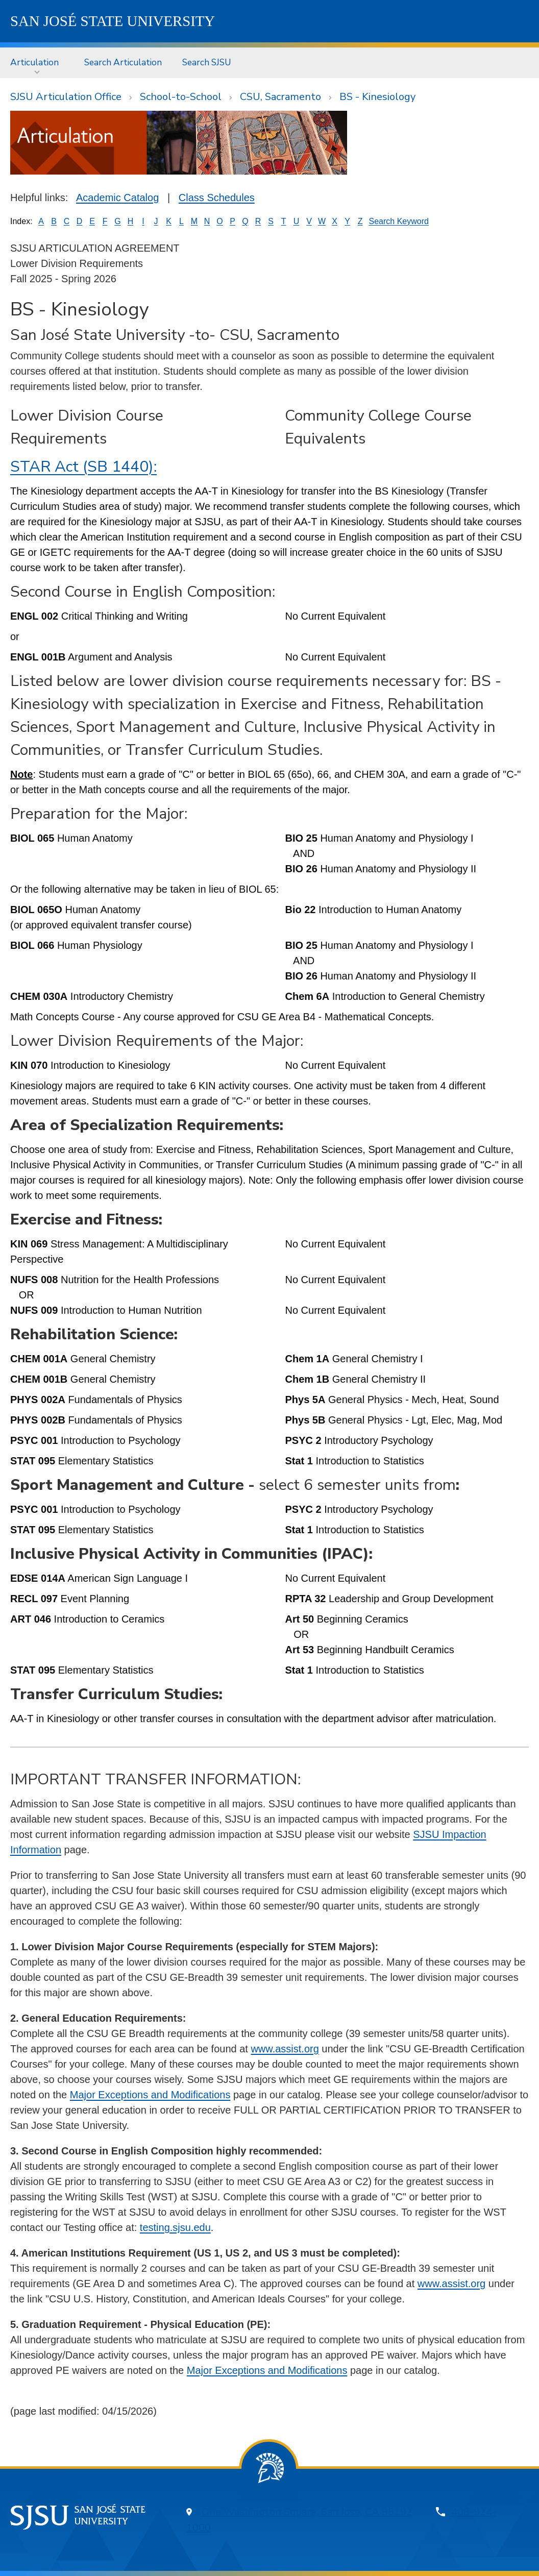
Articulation (34, 62)
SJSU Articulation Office (65, 97)
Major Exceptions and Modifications (150, 2094)
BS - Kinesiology (377, 97)
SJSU (112, 21)
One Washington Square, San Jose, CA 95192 (307, 2512)
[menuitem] (37, 62)
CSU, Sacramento (280, 97)
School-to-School (181, 97)
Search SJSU (206, 62)
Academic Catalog (117, 197)
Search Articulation (123, 62)
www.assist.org (284, 2048)
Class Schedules (217, 197)
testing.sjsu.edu (175, 2227)
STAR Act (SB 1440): (83, 466)
